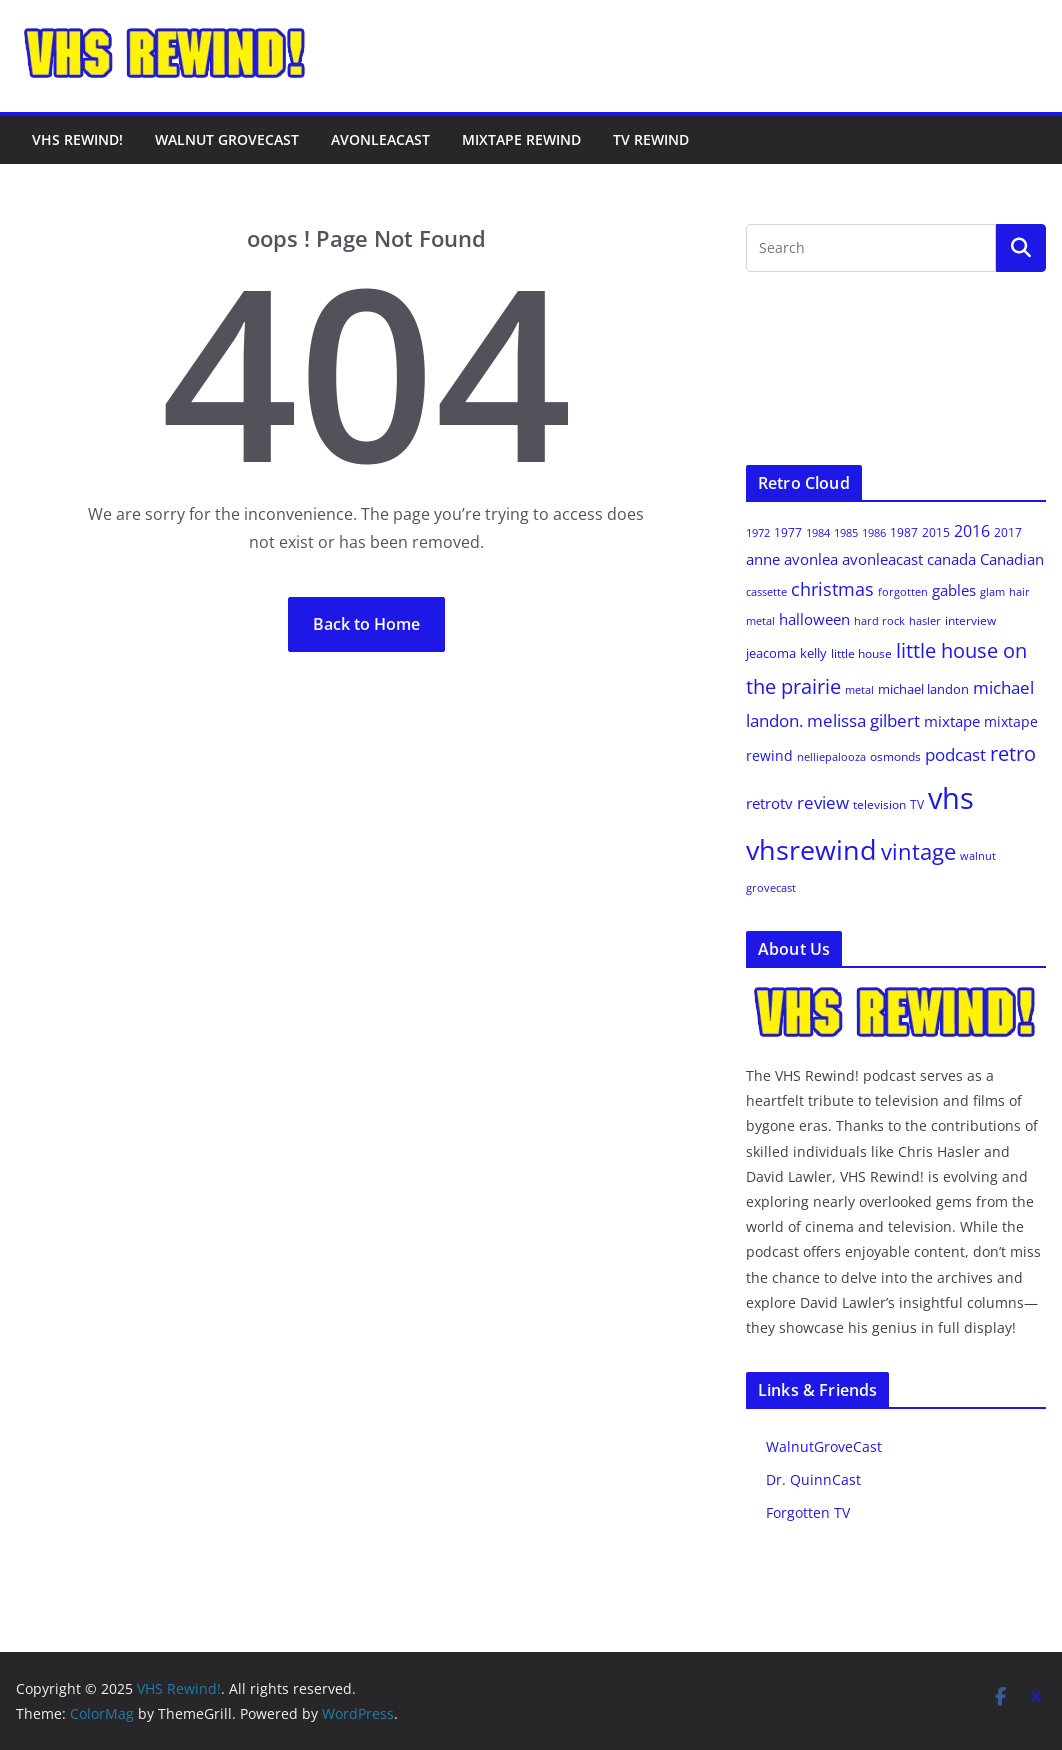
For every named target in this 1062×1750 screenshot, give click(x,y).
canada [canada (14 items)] (951, 559)
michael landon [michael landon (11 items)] (923, 689)
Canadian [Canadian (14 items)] (1012, 559)
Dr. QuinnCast (813, 1479)
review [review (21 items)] (823, 802)
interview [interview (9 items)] (970, 620)
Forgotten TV (808, 1512)
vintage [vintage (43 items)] (918, 851)
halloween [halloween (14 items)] (814, 619)
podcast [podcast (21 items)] (955, 754)
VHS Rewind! (77, 139)
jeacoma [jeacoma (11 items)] (771, 653)
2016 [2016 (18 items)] (972, 531)
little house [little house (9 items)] (861, 653)
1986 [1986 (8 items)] (874, 532)
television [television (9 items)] (879, 804)
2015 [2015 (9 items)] (936, 532)
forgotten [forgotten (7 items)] (903, 592)
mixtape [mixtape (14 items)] (952, 721)
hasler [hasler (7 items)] (925, 621)
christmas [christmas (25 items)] (832, 589)
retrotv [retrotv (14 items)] (769, 803)
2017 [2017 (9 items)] (1008, 532)
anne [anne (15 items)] (763, 559)
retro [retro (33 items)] (1013, 753)
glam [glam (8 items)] (992, 591)
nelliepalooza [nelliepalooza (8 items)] (831, 756)
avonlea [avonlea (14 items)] (811, 559)
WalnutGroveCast (824, 1446)
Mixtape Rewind (521, 139)
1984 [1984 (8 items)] (818, 532)
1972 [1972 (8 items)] (758, 532)
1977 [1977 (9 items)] (788, 532)
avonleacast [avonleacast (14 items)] (882, 559)
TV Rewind (651, 139)
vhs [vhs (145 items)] (951, 798)
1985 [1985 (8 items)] (846, 532)
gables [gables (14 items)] (954, 590)
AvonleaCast (380, 139)
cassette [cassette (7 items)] (766, 592)
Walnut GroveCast (227, 139)
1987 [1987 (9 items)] (904, 532)
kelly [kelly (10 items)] (813, 653)
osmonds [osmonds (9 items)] (895, 756)
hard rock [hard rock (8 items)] (879, 620)
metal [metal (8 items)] (859, 689)
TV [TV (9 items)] (917, 804)
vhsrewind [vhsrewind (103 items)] (811, 849)
